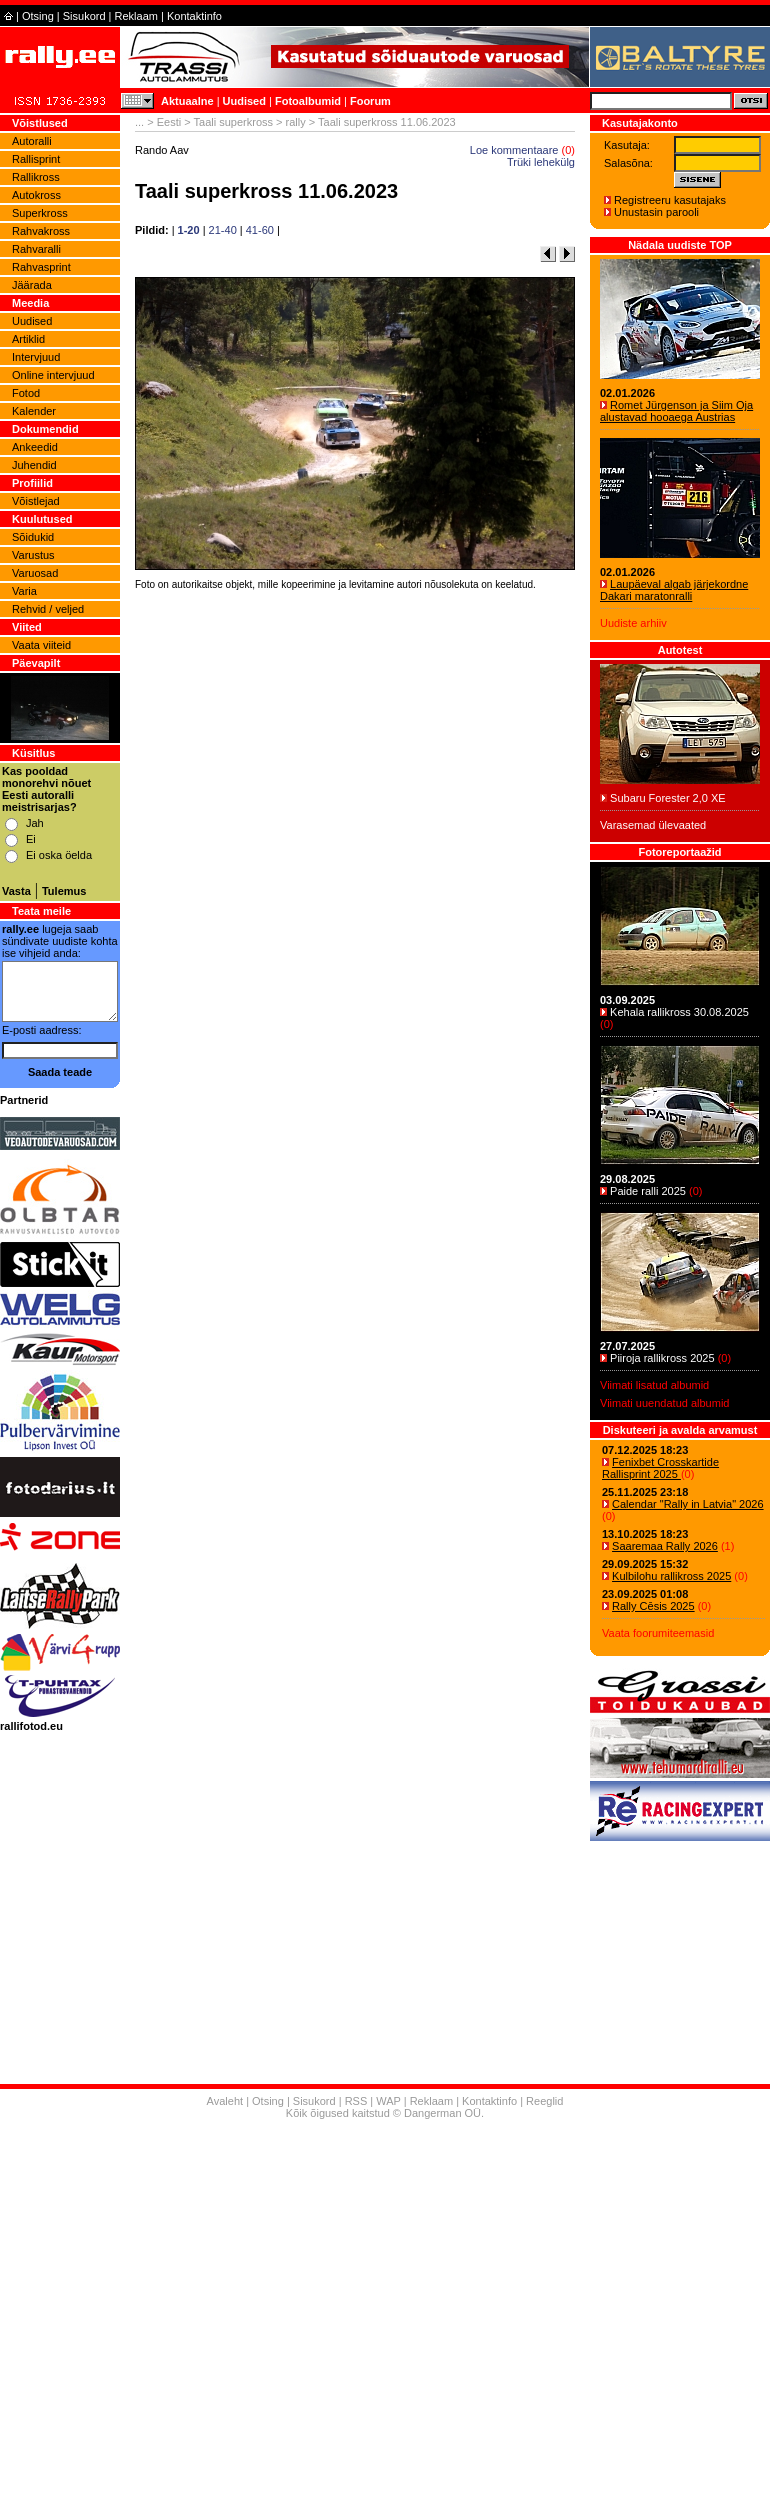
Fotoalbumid (308, 101)
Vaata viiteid (41, 645)
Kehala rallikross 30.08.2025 (679, 1012)
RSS (356, 2101)
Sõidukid (33, 537)
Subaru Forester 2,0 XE (668, 798)
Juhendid (34, 465)
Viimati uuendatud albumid (664, 1403)
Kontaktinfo (194, 16)
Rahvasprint (41, 267)
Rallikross (36, 177)
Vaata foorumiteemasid (658, 1633)
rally (296, 122)
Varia (24, 591)
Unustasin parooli (656, 212)
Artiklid (28, 339)
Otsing (38, 16)
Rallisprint (36, 159)
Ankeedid (35, 447)
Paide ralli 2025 (648, 1191)
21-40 (223, 230)
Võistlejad (36, 501)
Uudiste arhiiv (633, 623)
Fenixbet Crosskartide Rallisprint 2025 (660, 1468)
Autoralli (32, 141)
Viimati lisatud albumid (654, 1385)
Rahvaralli (36, 249)
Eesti (169, 122)
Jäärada (32, 285)
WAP (388, 2101)
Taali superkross (233, 122)
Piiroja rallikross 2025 (662, 1358)
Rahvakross (41, 231)
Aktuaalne (187, 101)
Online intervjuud (53, 375)
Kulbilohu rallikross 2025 (671, 1576)
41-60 (260, 230)
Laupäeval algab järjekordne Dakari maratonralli (674, 590)
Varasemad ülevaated (653, 825)
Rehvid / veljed (48, 609)
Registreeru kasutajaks (670, 200)
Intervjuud (36, 357)
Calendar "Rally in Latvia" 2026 (688, 1504)
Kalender (34, 411)
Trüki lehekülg (541, 162)
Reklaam (136, 16)
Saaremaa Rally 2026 (665, 1546)
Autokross (36, 195)
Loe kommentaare (514, 150)
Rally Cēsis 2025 (653, 1606)
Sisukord (84, 16)
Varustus (33, 555)
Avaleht (225, 2101)
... (139, 122)
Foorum (370, 101)
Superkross (40, 213)
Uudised (244, 101)
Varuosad (35, 573)
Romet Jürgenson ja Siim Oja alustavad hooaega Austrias (676, 411)
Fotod (26, 393)
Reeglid (544, 2101)
